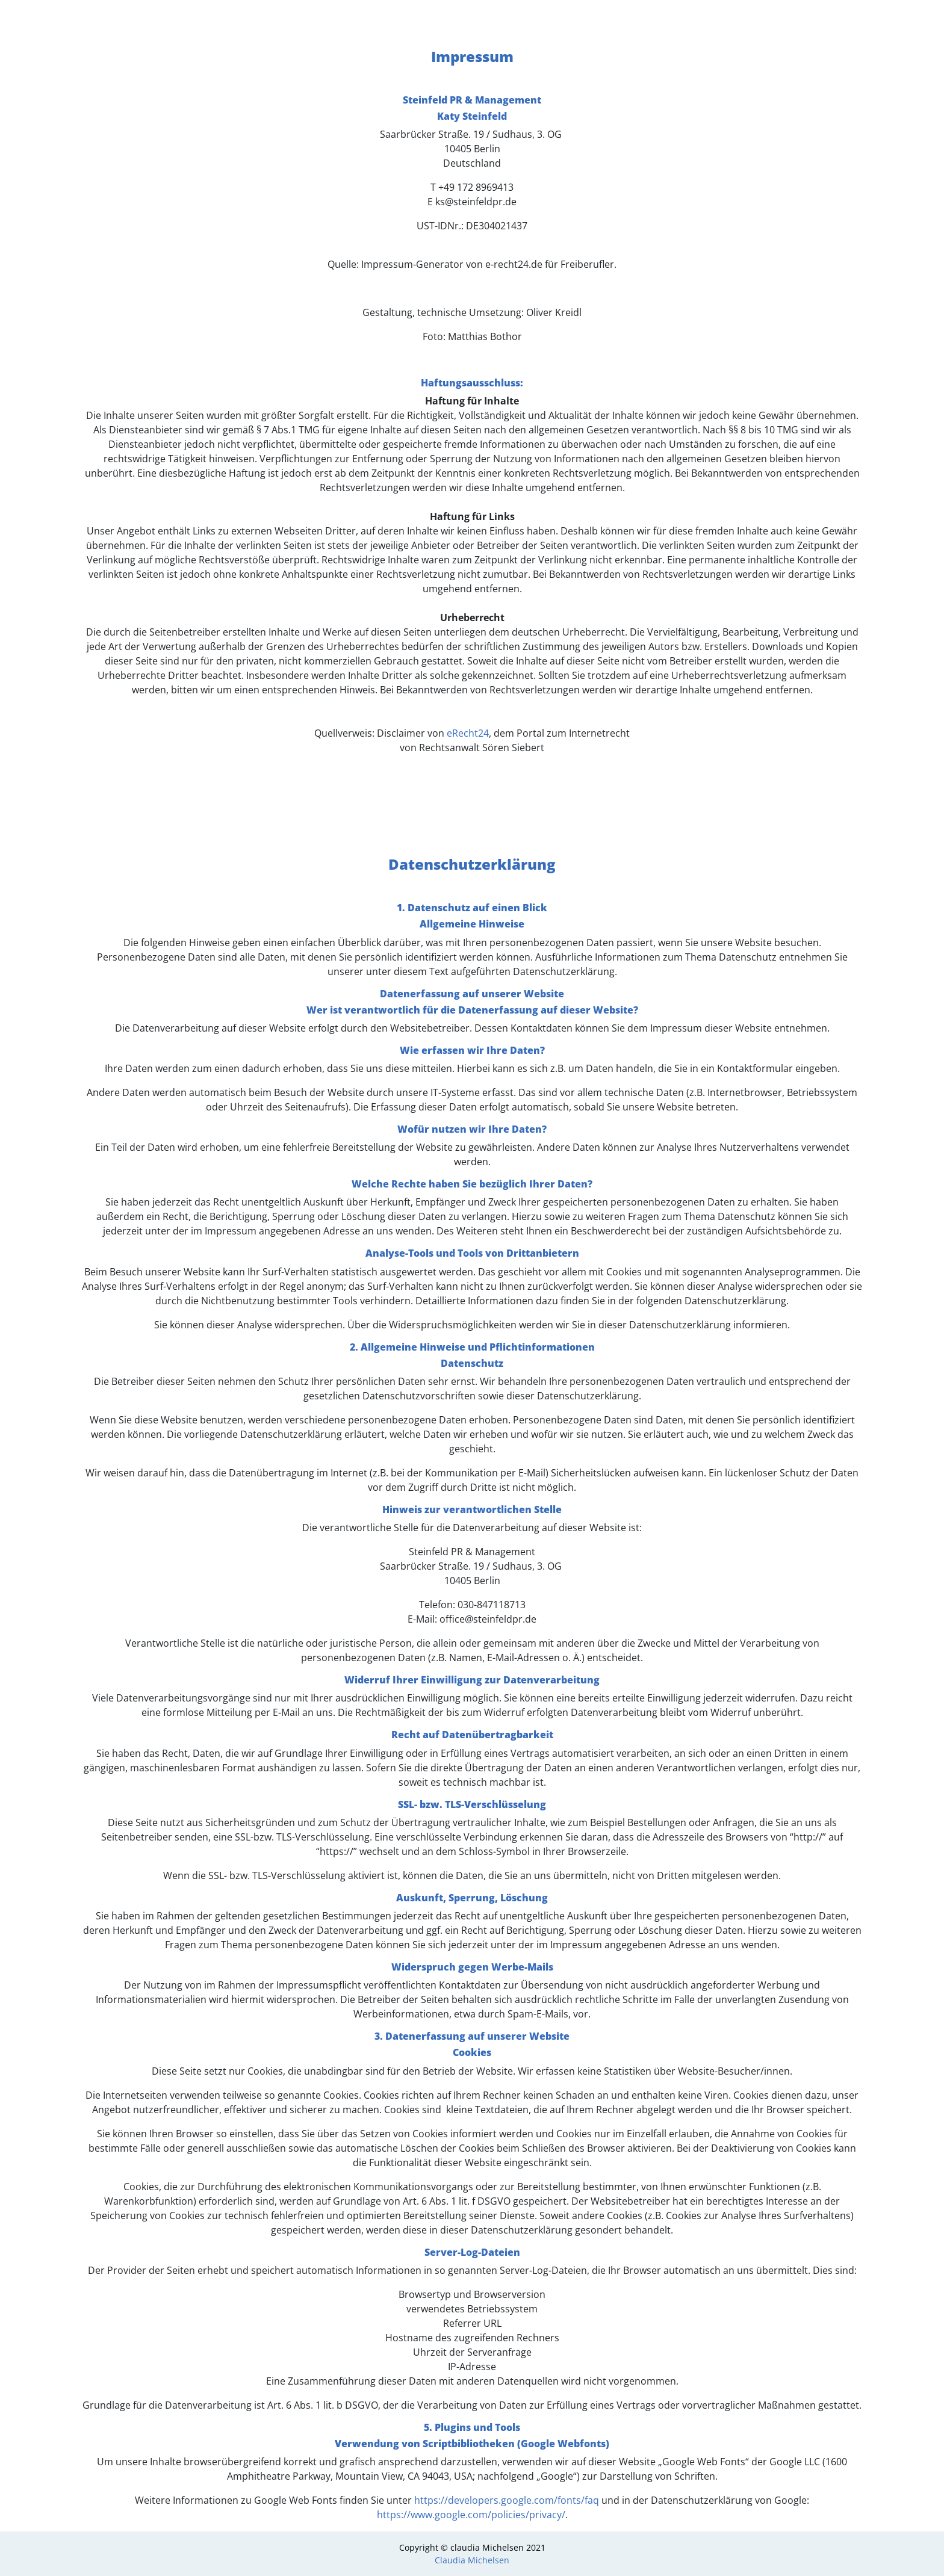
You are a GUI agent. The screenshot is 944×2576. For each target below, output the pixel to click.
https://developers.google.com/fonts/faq (506, 2500)
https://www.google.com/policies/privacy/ (471, 2514)
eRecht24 (468, 733)
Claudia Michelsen (472, 2560)
